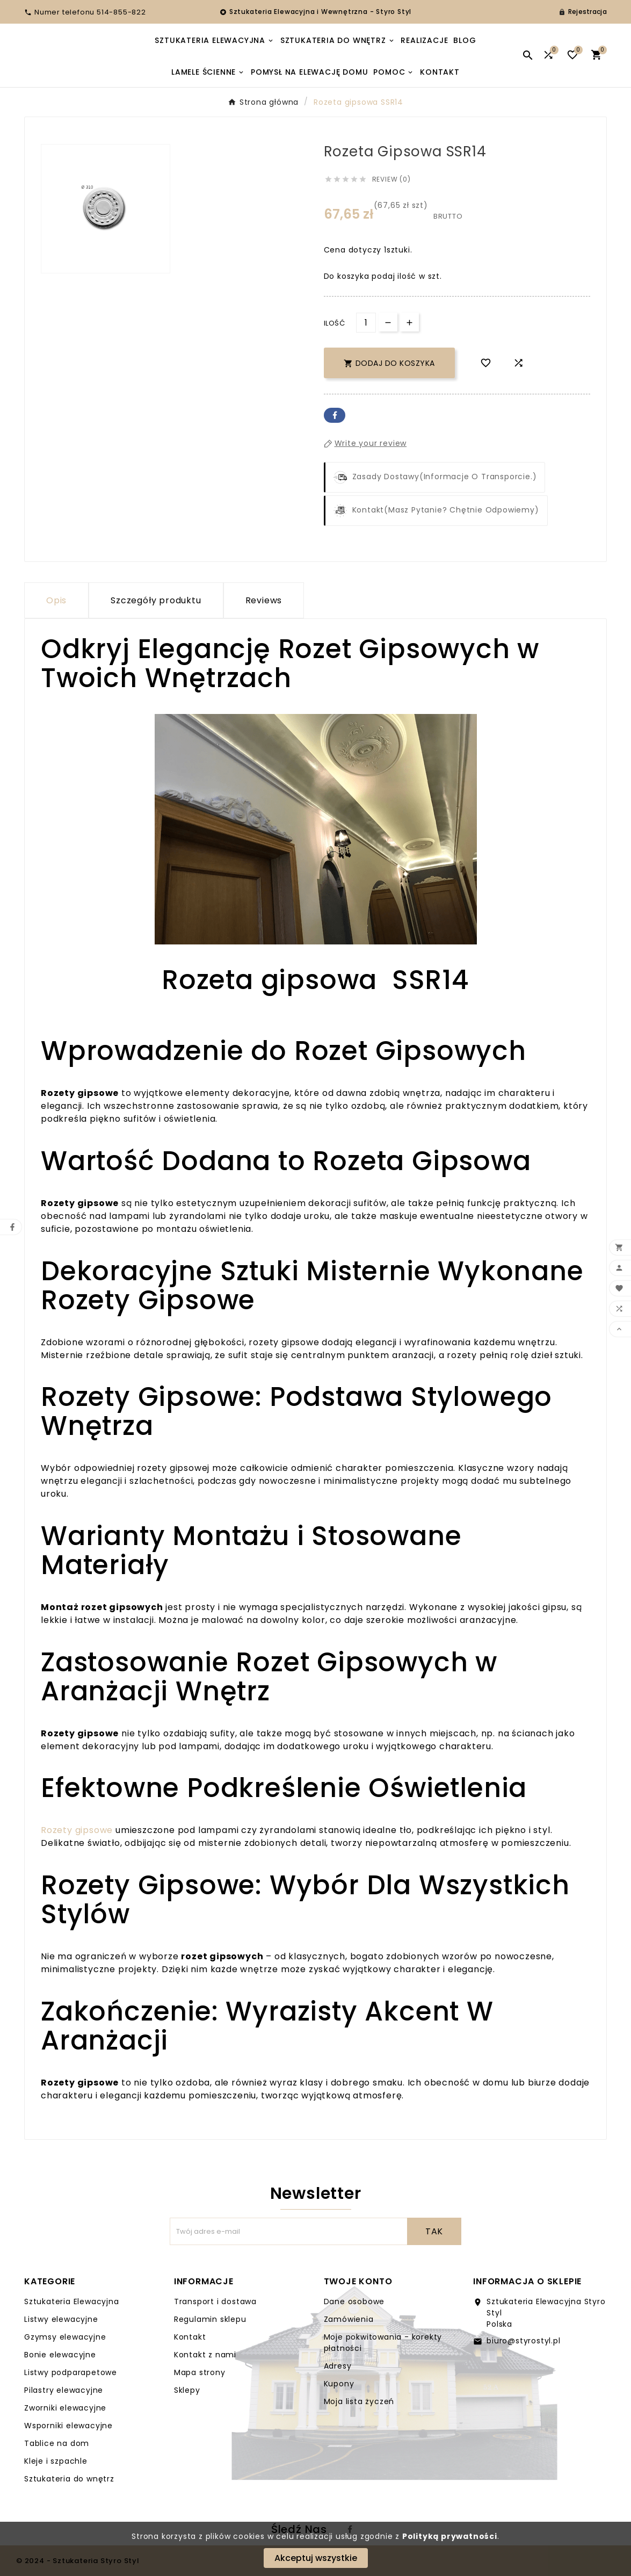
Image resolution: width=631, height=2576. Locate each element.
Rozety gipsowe (77, 1830)
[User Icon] (583, 12)
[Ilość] (366, 323)
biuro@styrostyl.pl (523, 2340)
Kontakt (190, 2337)
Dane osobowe (354, 2301)
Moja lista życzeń (359, 2401)
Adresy (338, 2366)
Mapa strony (200, 2372)
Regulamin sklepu (210, 2319)
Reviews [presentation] (263, 600)
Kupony (339, 2383)
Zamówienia (349, 2319)
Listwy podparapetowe (70, 2372)
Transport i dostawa (215, 2301)
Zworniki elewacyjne (65, 2407)
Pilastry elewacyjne (63, 2390)
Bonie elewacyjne (60, 2354)
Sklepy (187, 2390)
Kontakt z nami (205, 2354)
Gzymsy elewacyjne (65, 2337)
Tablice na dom (56, 2443)
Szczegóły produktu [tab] (156, 600)
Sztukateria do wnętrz (69, 2478)
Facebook (334, 415)
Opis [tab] (56, 600)
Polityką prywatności (449, 2536)
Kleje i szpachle (56, 2461)
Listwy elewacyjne (61, 2319)
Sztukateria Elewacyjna (71, 2301)
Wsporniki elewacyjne (68, 2425)
